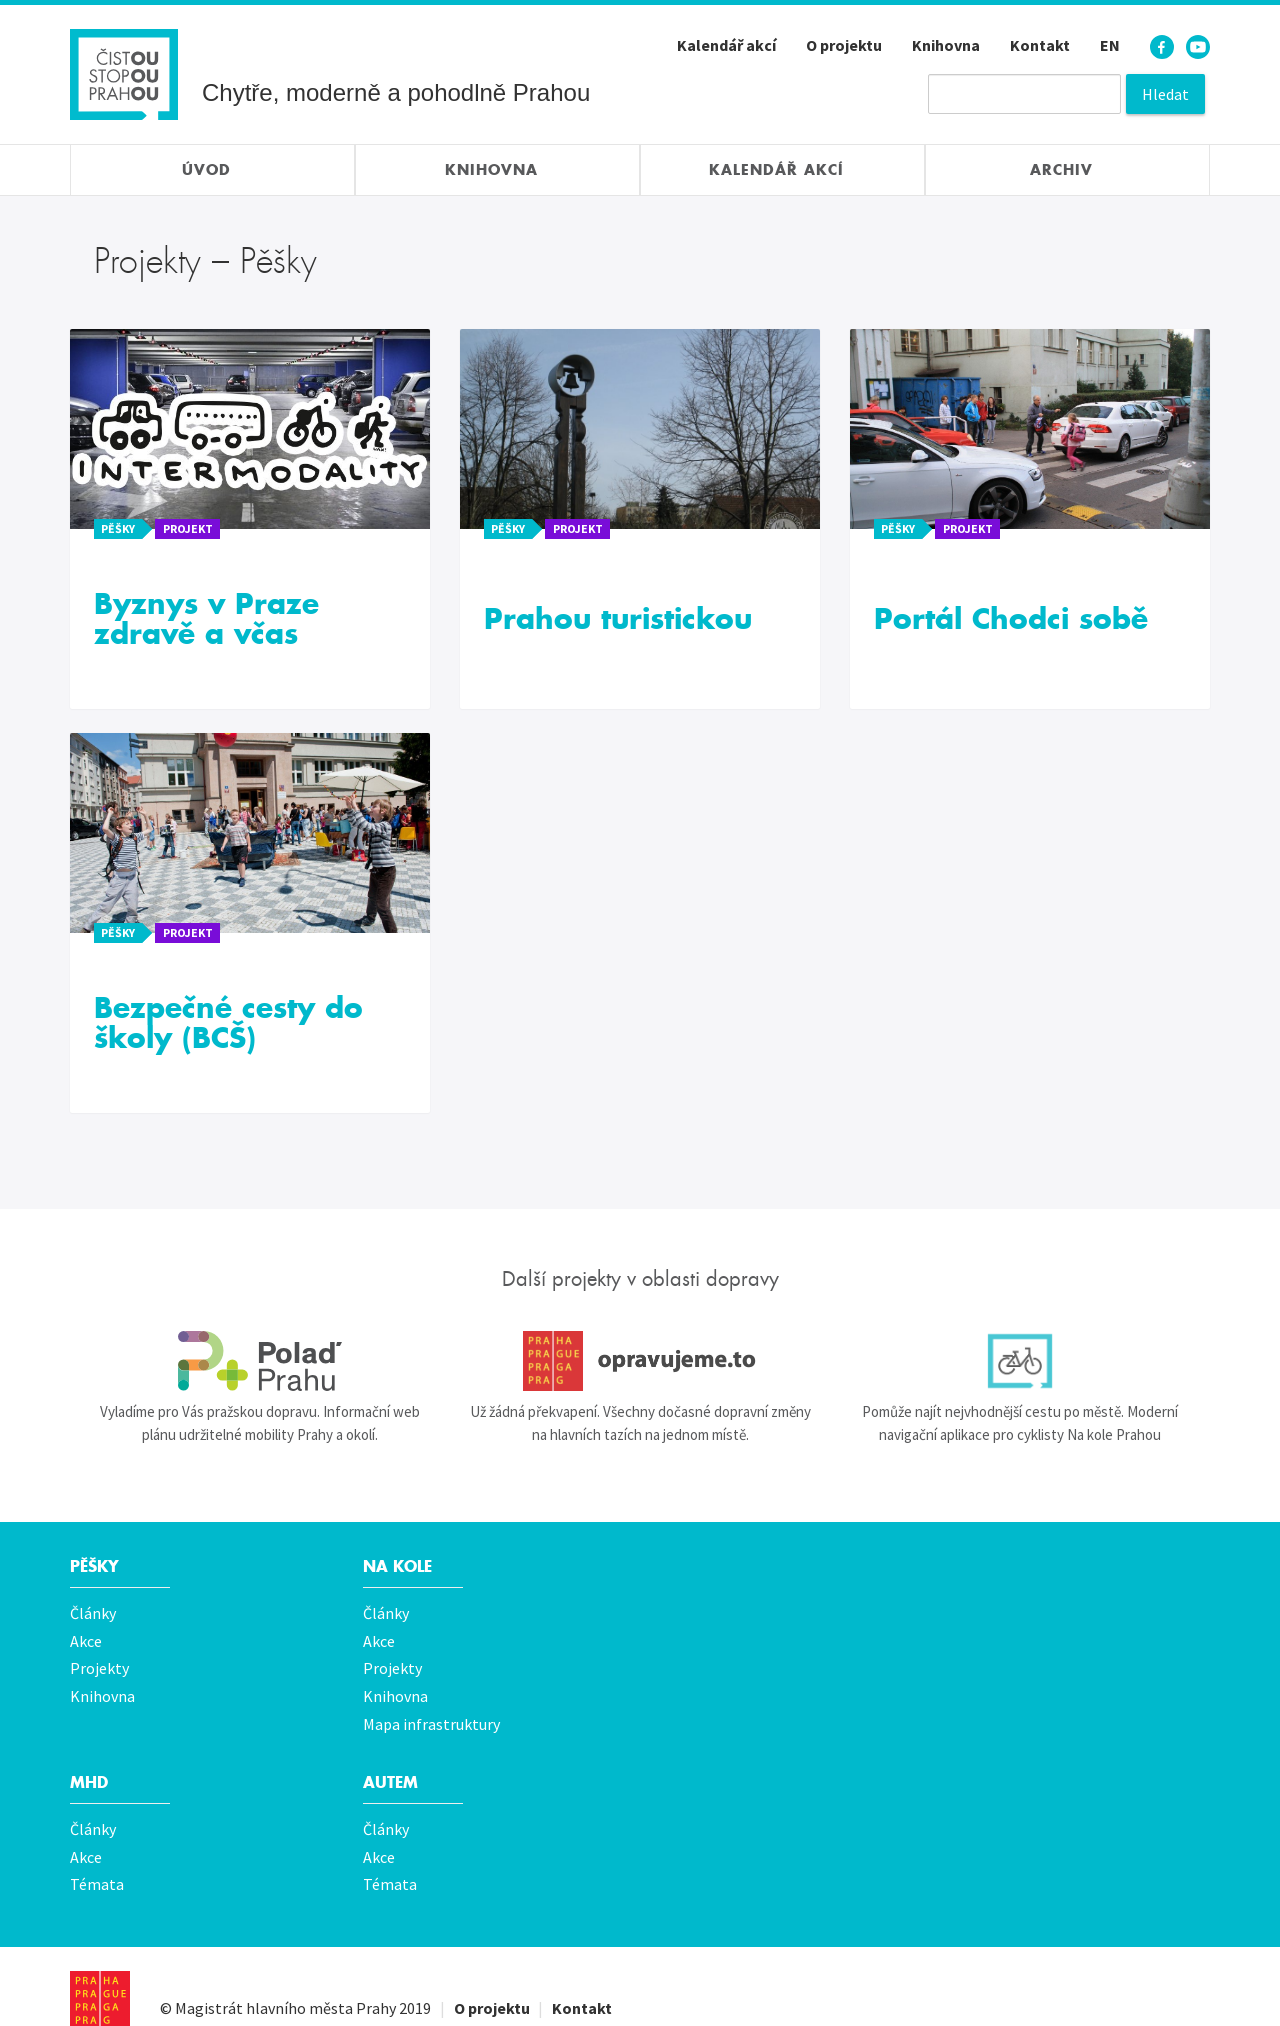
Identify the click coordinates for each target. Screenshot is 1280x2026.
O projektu (844, 45)
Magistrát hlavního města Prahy (285, 1978)
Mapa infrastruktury (431, 1708)
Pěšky (96, 1566)
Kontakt (1040, 45)
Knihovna (946, 45)
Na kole (400, 1566)
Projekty (99, 1660)
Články (93, 1612)
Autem (392, 1764)
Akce (86, 1636)
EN (1110, 45)
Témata (97, 1858)
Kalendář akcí (726, 45)
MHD (90, 1764)
